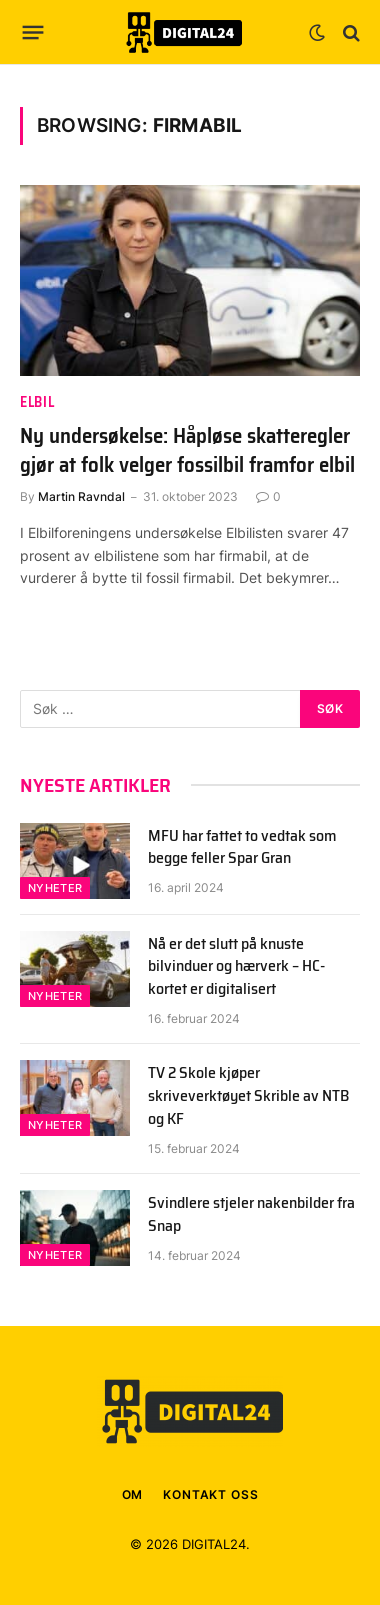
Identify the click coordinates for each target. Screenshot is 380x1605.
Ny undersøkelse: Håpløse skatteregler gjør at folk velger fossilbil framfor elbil (187, 450)
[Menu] (33, 33)
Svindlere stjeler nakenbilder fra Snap (251, 1214)
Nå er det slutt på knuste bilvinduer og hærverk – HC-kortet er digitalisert (236, 966)
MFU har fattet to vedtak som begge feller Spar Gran (242, 847)
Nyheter (55, 888)
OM (133, 1494)
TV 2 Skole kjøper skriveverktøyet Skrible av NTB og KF (248, 1095)
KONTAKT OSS (210, 1494)
